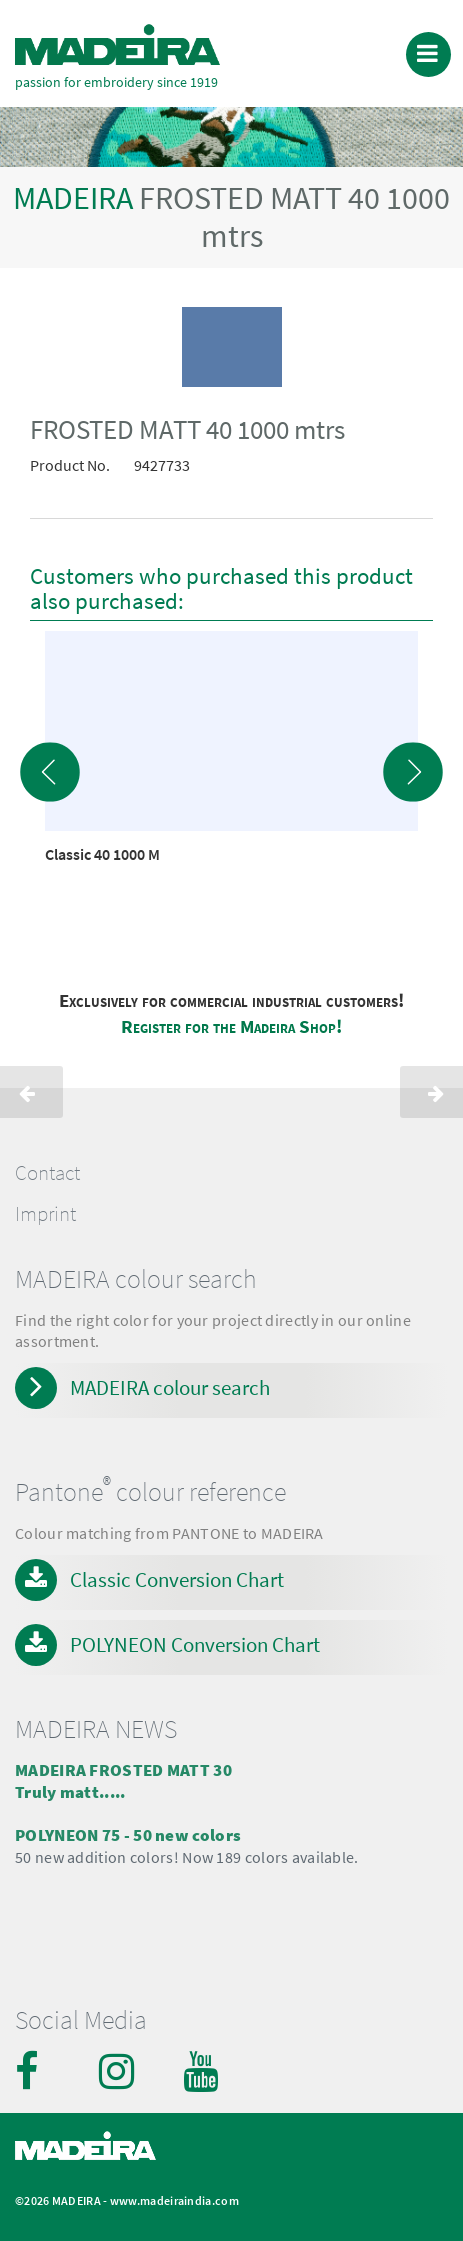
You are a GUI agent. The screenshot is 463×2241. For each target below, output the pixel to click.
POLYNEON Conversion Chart (195, 1644)
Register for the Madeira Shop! (231, 1026)
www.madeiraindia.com (174, 2200)
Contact (47, 1173)
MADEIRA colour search (170, 1387)
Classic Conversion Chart (177, 1579)
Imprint (45, 1214)
